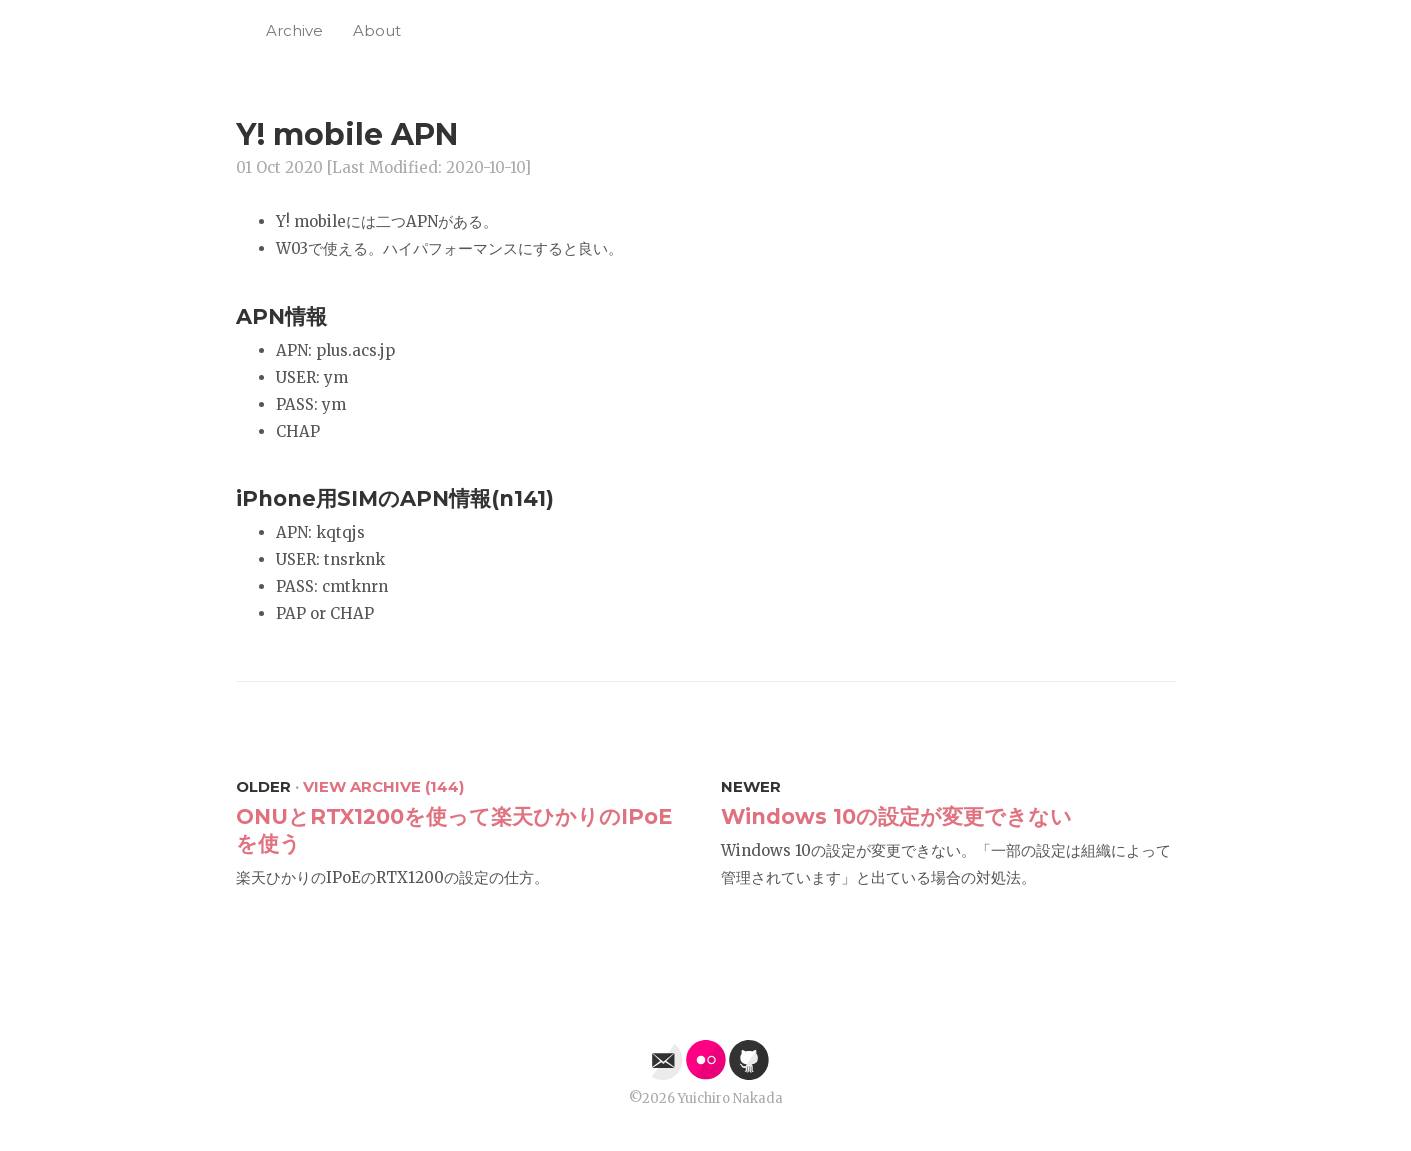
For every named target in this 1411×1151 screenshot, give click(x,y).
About (377, 30)
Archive (294, 30)
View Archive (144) (383, 786)
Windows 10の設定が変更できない (896, 816)
